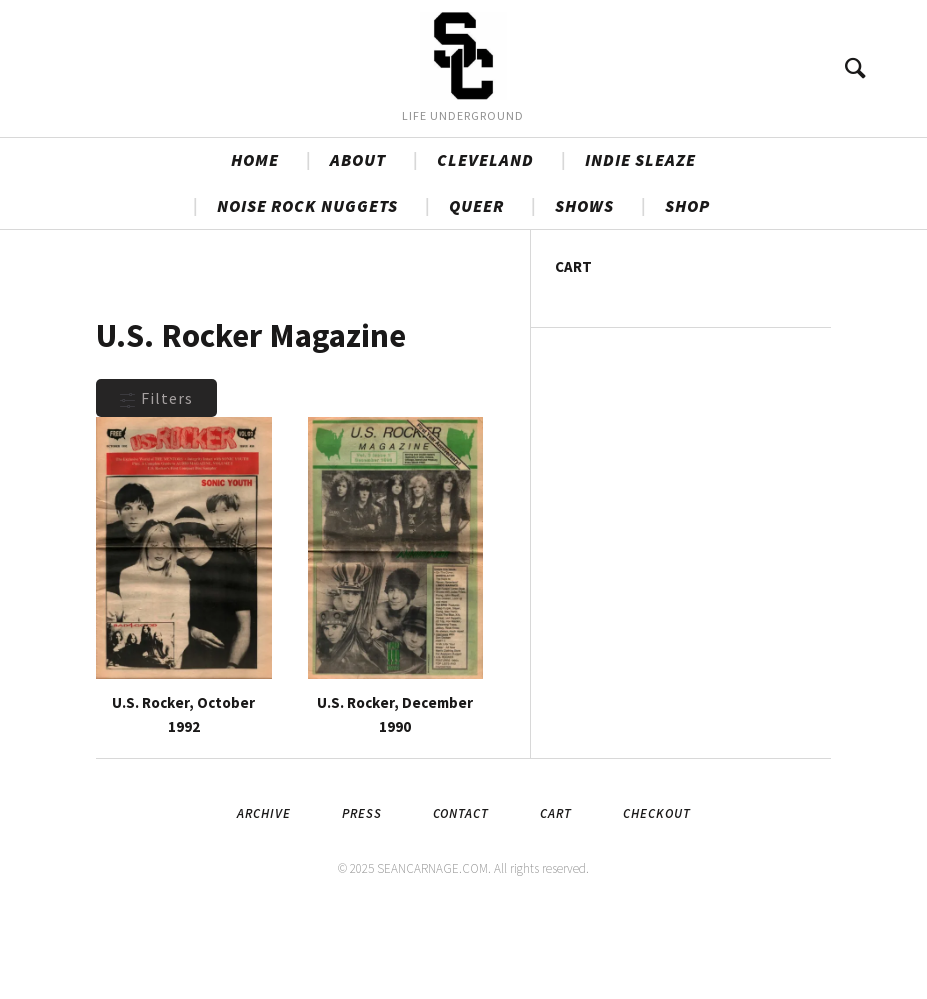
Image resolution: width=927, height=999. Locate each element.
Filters (156, 479)
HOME (255, 241)
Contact (461, 893)
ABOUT (358, 241)
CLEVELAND (485, 241)
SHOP (687, 287)
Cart (556, 893)
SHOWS (584, 287)
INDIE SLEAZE (640, 241)
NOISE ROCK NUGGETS (307, 287)
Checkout (657, 893)
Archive (264, 893)
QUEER (476, 287)
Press (362, 893)
